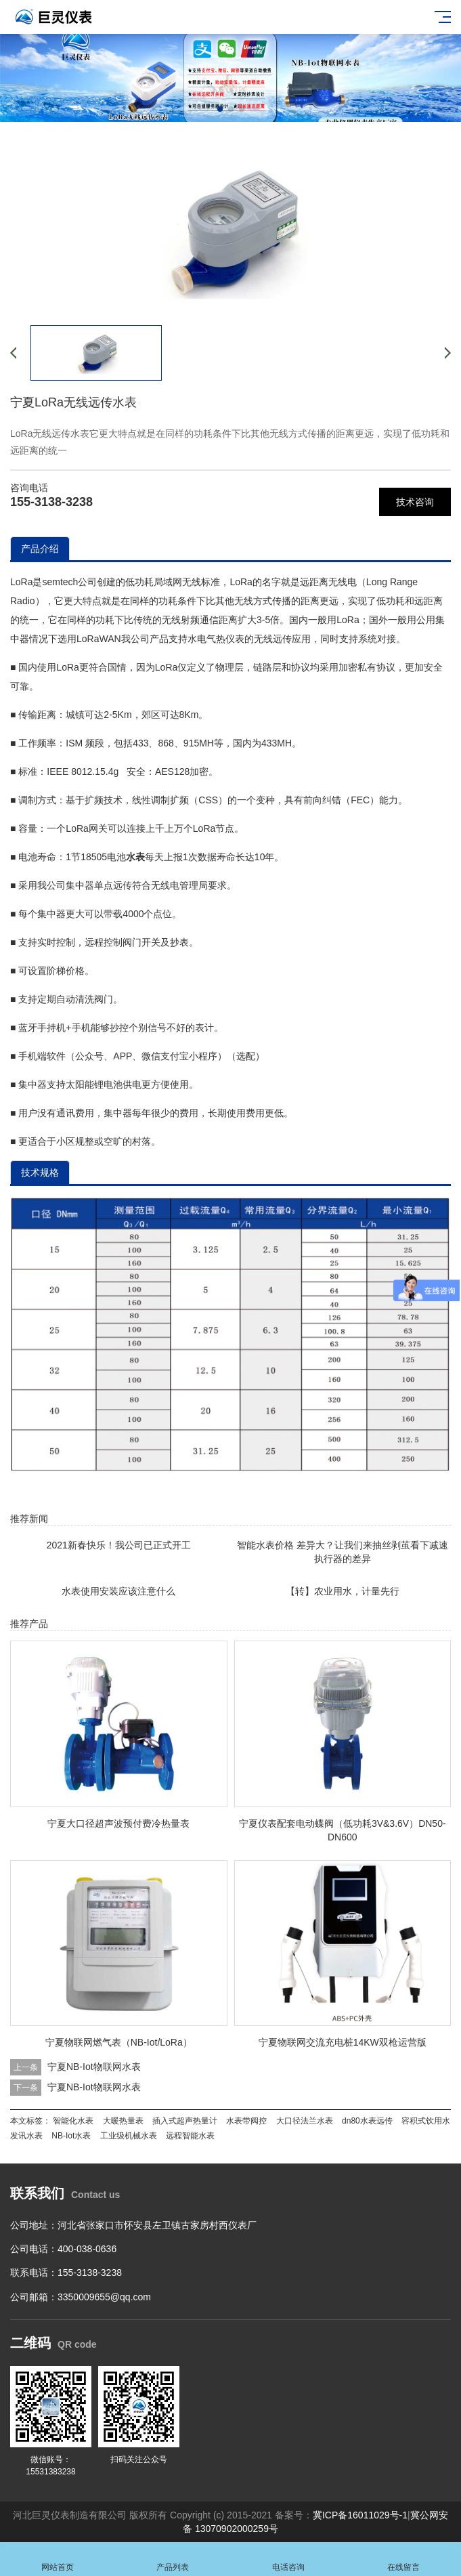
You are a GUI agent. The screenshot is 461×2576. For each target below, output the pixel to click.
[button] (220, 109)
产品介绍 (40, 548)
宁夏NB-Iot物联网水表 (94, 2066)
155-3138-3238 (51, 502)
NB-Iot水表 (71, 2135)
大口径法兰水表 (304, 2121)
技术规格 (40, 1172)
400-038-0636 (87, 2248)
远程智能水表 (190, 2135)
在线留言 (403, 2559)
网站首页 (57, 2559)
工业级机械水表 (128, 2135)
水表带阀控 (246, 2121)
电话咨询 (288, 2559)
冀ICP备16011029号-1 (360, 2515)
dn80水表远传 (367, 2121)
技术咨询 (415, 502)
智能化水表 (73, 2121)
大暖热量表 (123, 2121)
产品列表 (172, 2559)
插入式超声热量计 (184, 2121)
